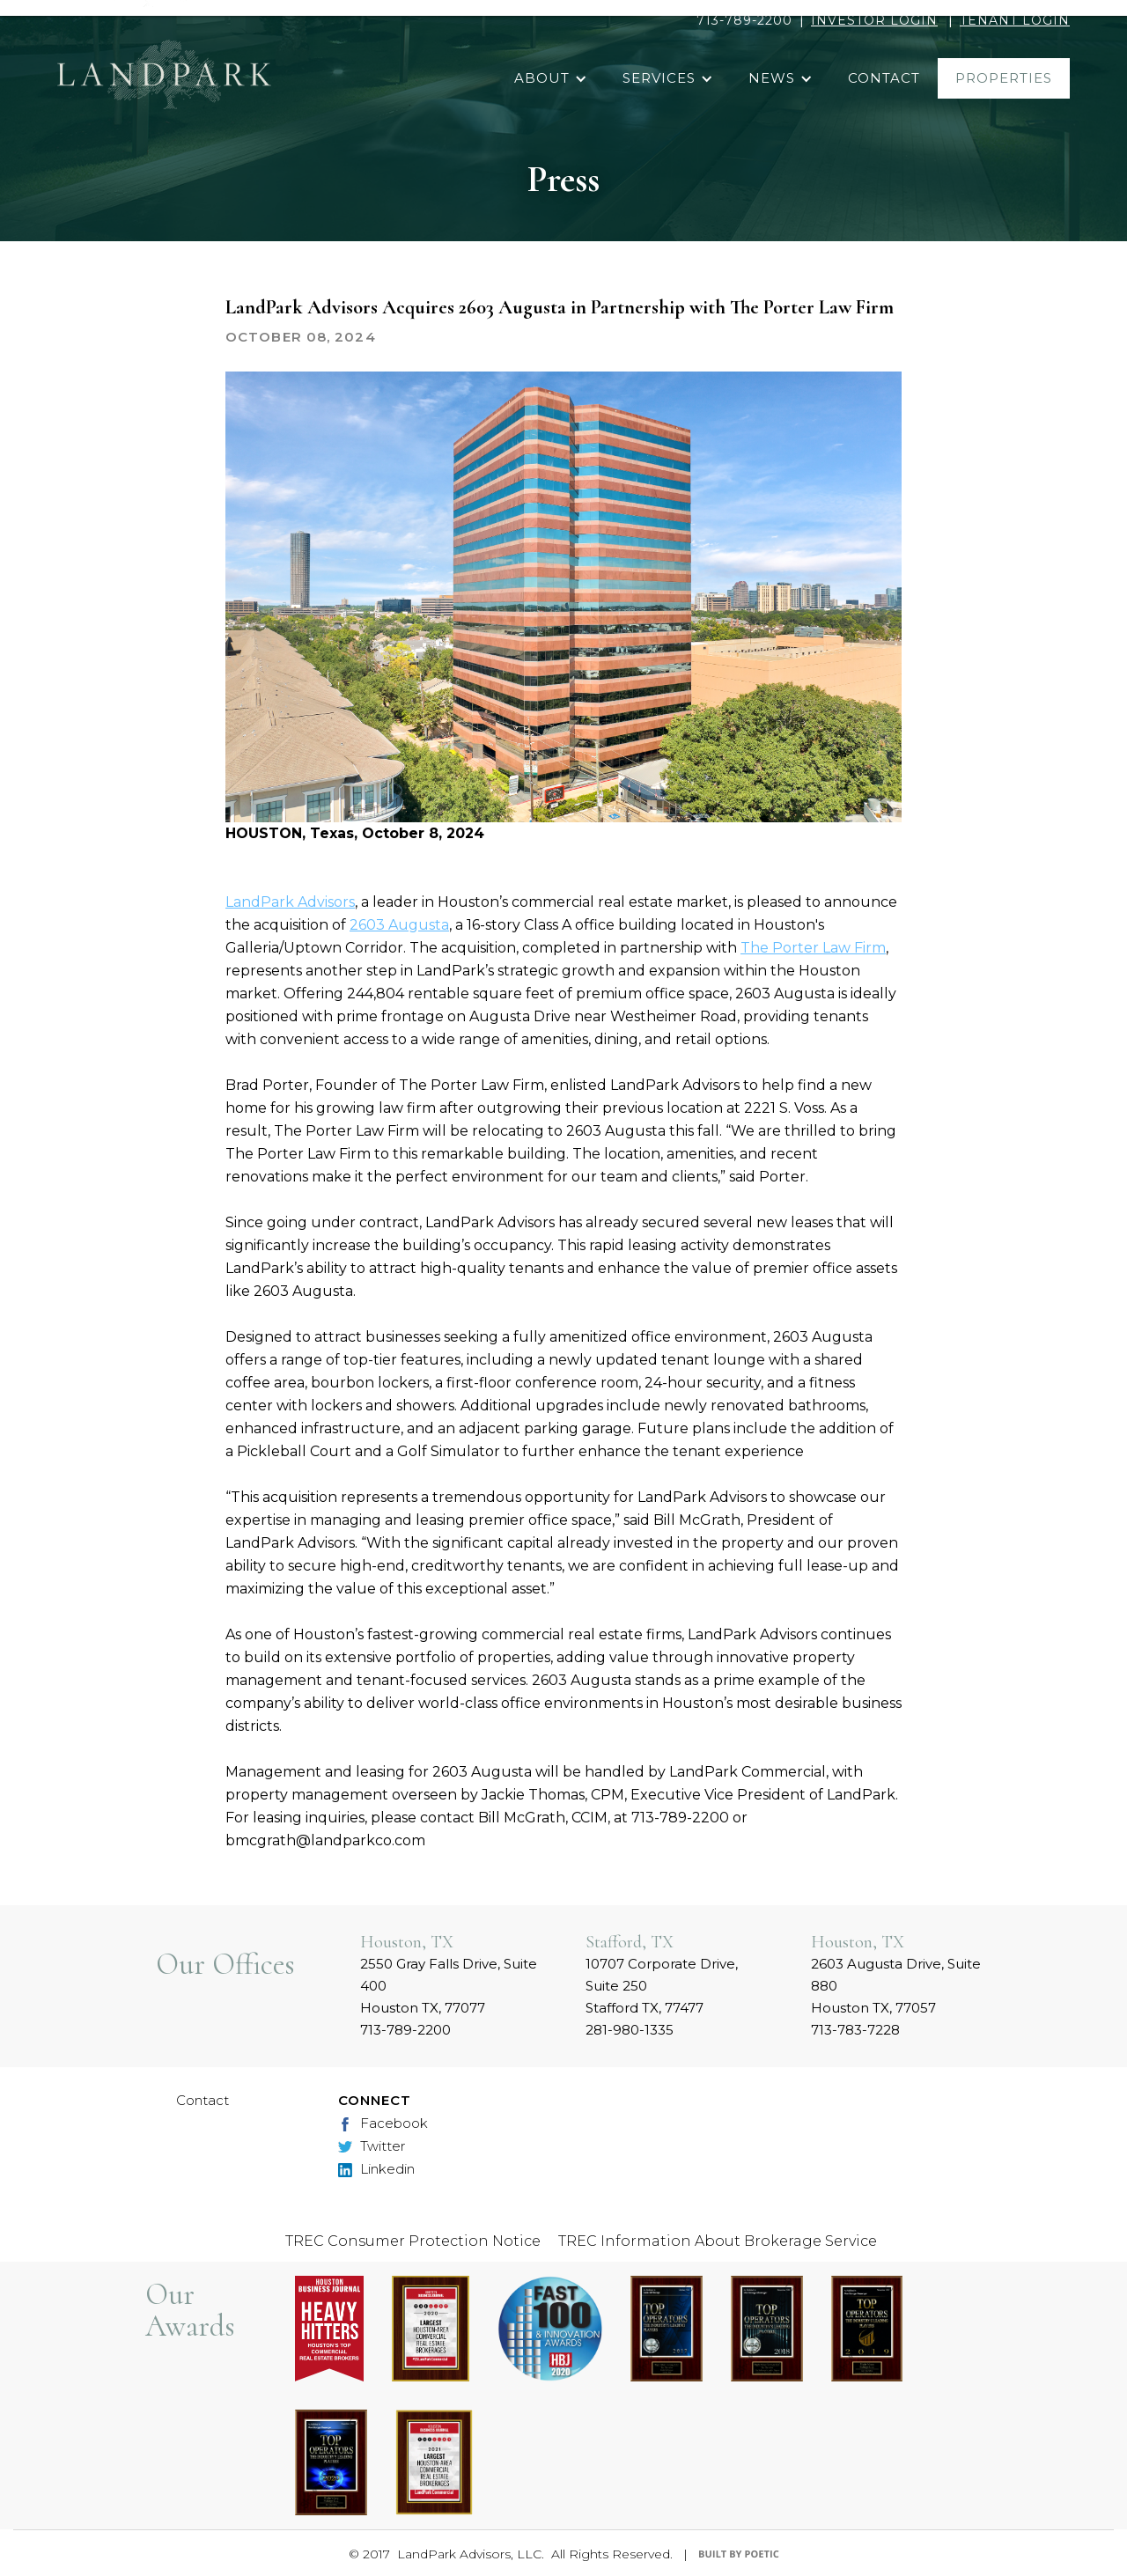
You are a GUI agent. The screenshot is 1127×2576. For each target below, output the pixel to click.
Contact (202, 2100)
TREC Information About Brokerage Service (717, 2241)
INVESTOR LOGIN (874, 20)
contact (884, 78)
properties (1003, 78)
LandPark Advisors (290, 902)
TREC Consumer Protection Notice (413, 2241)
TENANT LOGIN (1015, 20)
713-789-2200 (744, 20)
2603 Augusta (399, 924)
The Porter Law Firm (813, 947)
